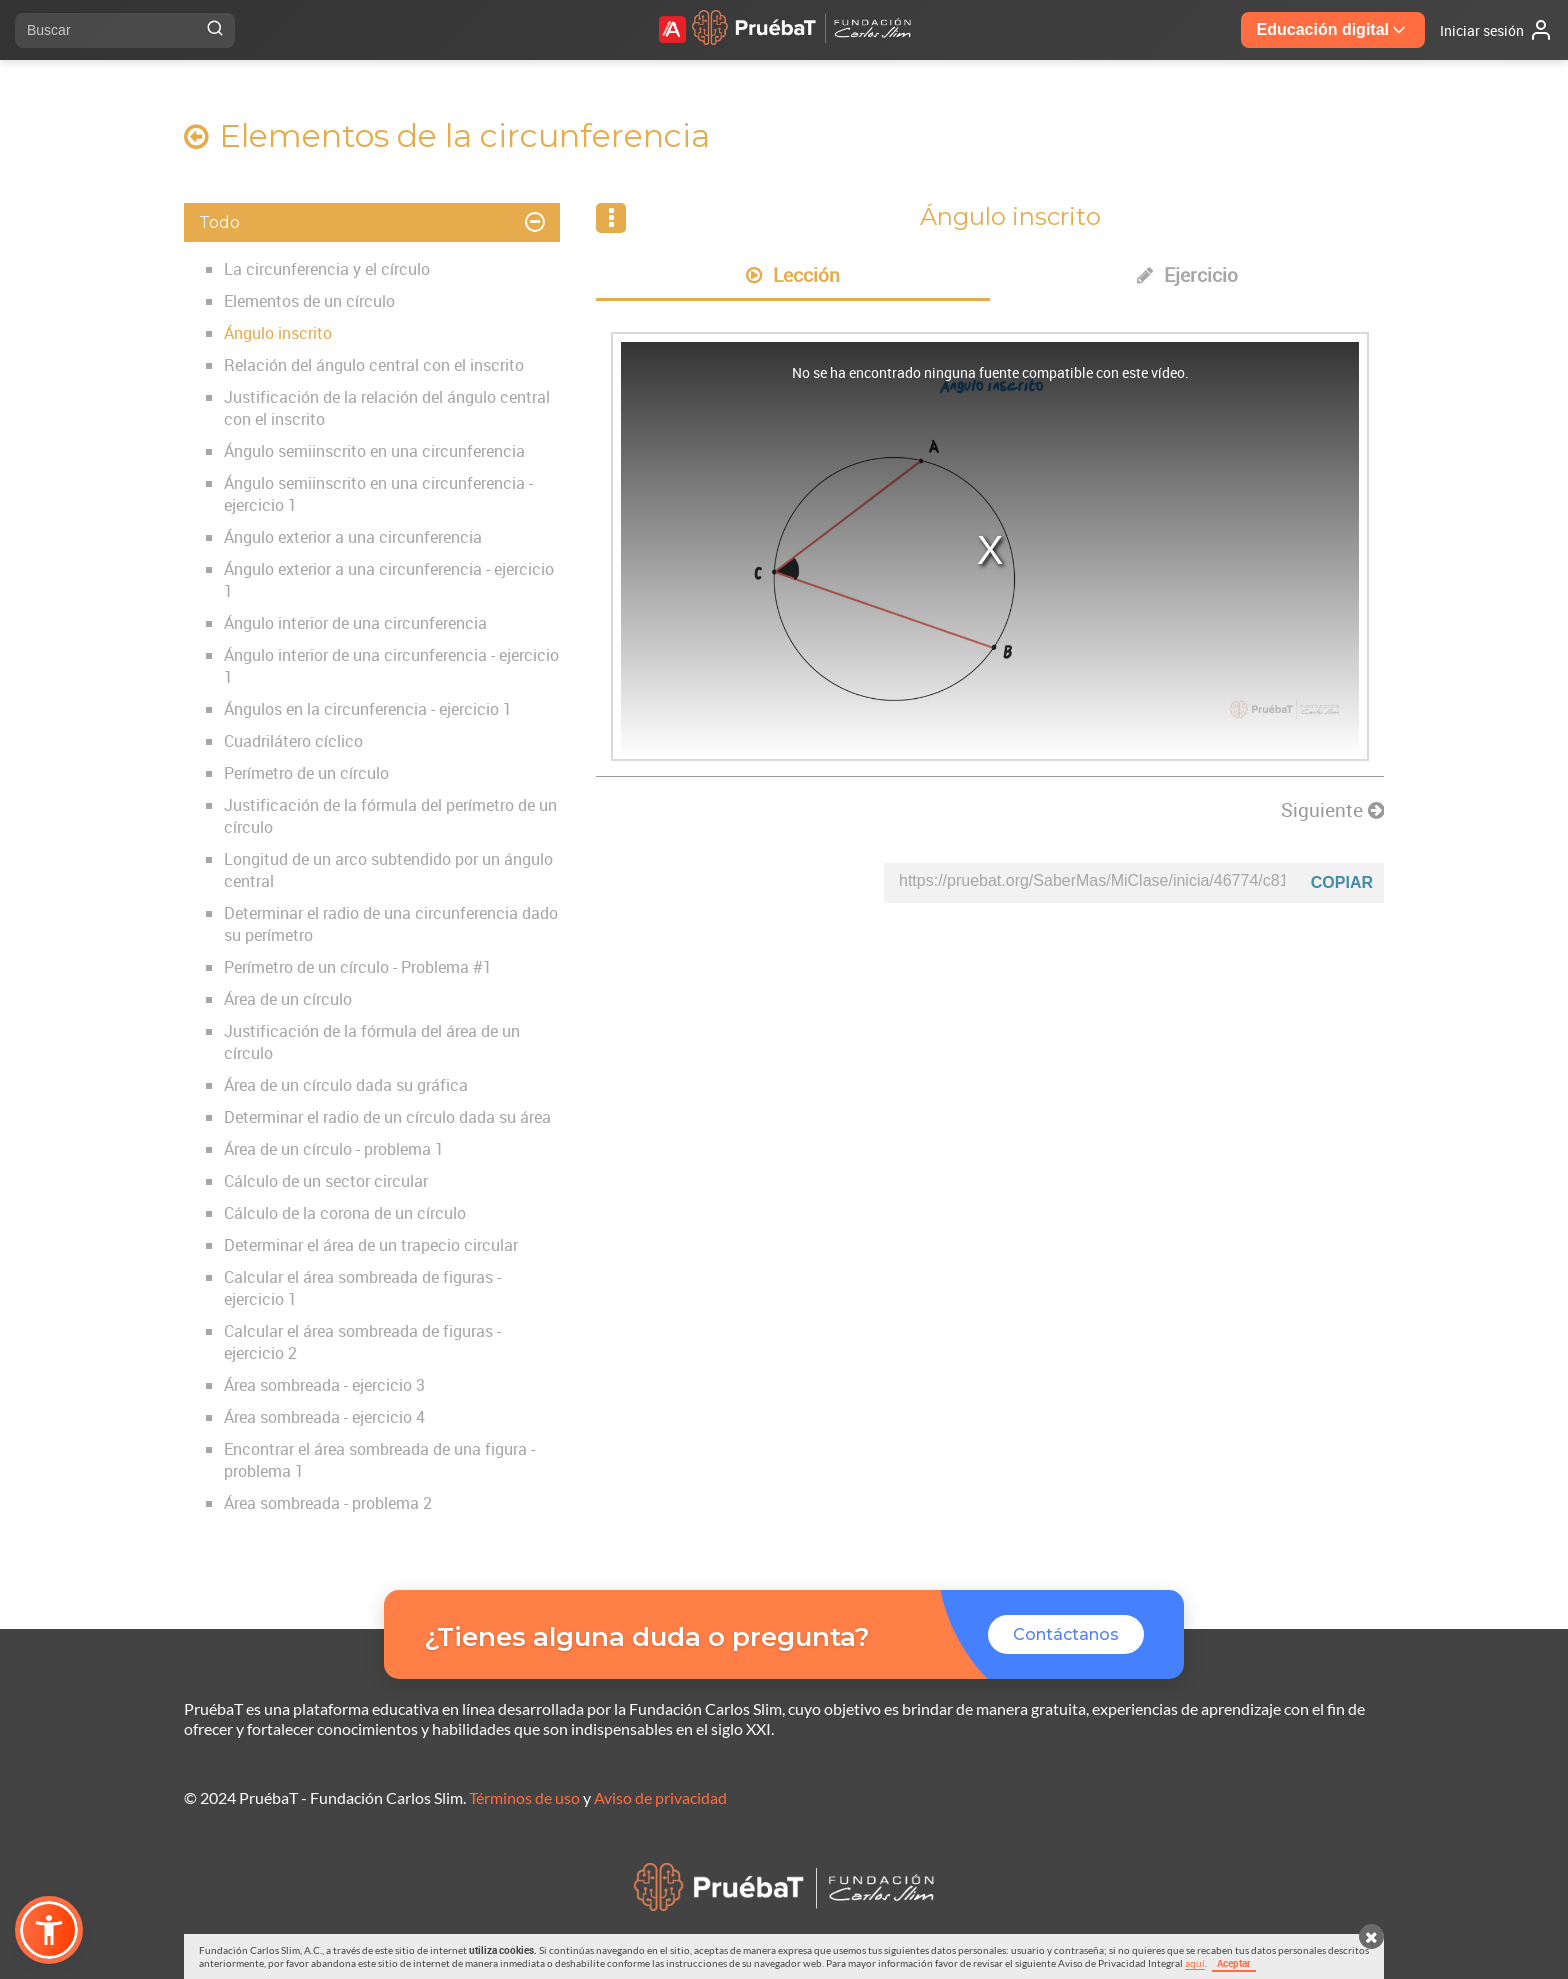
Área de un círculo (288, 999)
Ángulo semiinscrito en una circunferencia (374, 451)
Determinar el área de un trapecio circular (371, 1245)
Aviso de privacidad (660, 1797)
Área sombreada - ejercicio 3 (324, 1385)
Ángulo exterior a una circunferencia (353, 537)
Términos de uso (524, 1797)
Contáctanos (1066, 1634)
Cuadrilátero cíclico (293, 741)
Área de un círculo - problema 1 (334, 1149)
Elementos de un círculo (309, 301)
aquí (1195, 1963)
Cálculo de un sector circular (326, 1181)
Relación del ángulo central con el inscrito (374, 365)
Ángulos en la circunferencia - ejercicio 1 (368, 709)
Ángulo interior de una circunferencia (355, 623)
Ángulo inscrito (278, 333)
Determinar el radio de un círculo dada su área (387, 1117)
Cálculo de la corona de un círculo (345, 1213)
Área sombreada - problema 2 (328, 1503)
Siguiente (1332, 810)
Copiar (1342, 882)
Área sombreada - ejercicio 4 (324, 1417)
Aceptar (1234, 1963)
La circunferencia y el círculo (327, 269)
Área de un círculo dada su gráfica (346, 1085)
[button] (49, 1930)
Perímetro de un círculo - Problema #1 (358, 967)
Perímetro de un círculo (306, 773)
